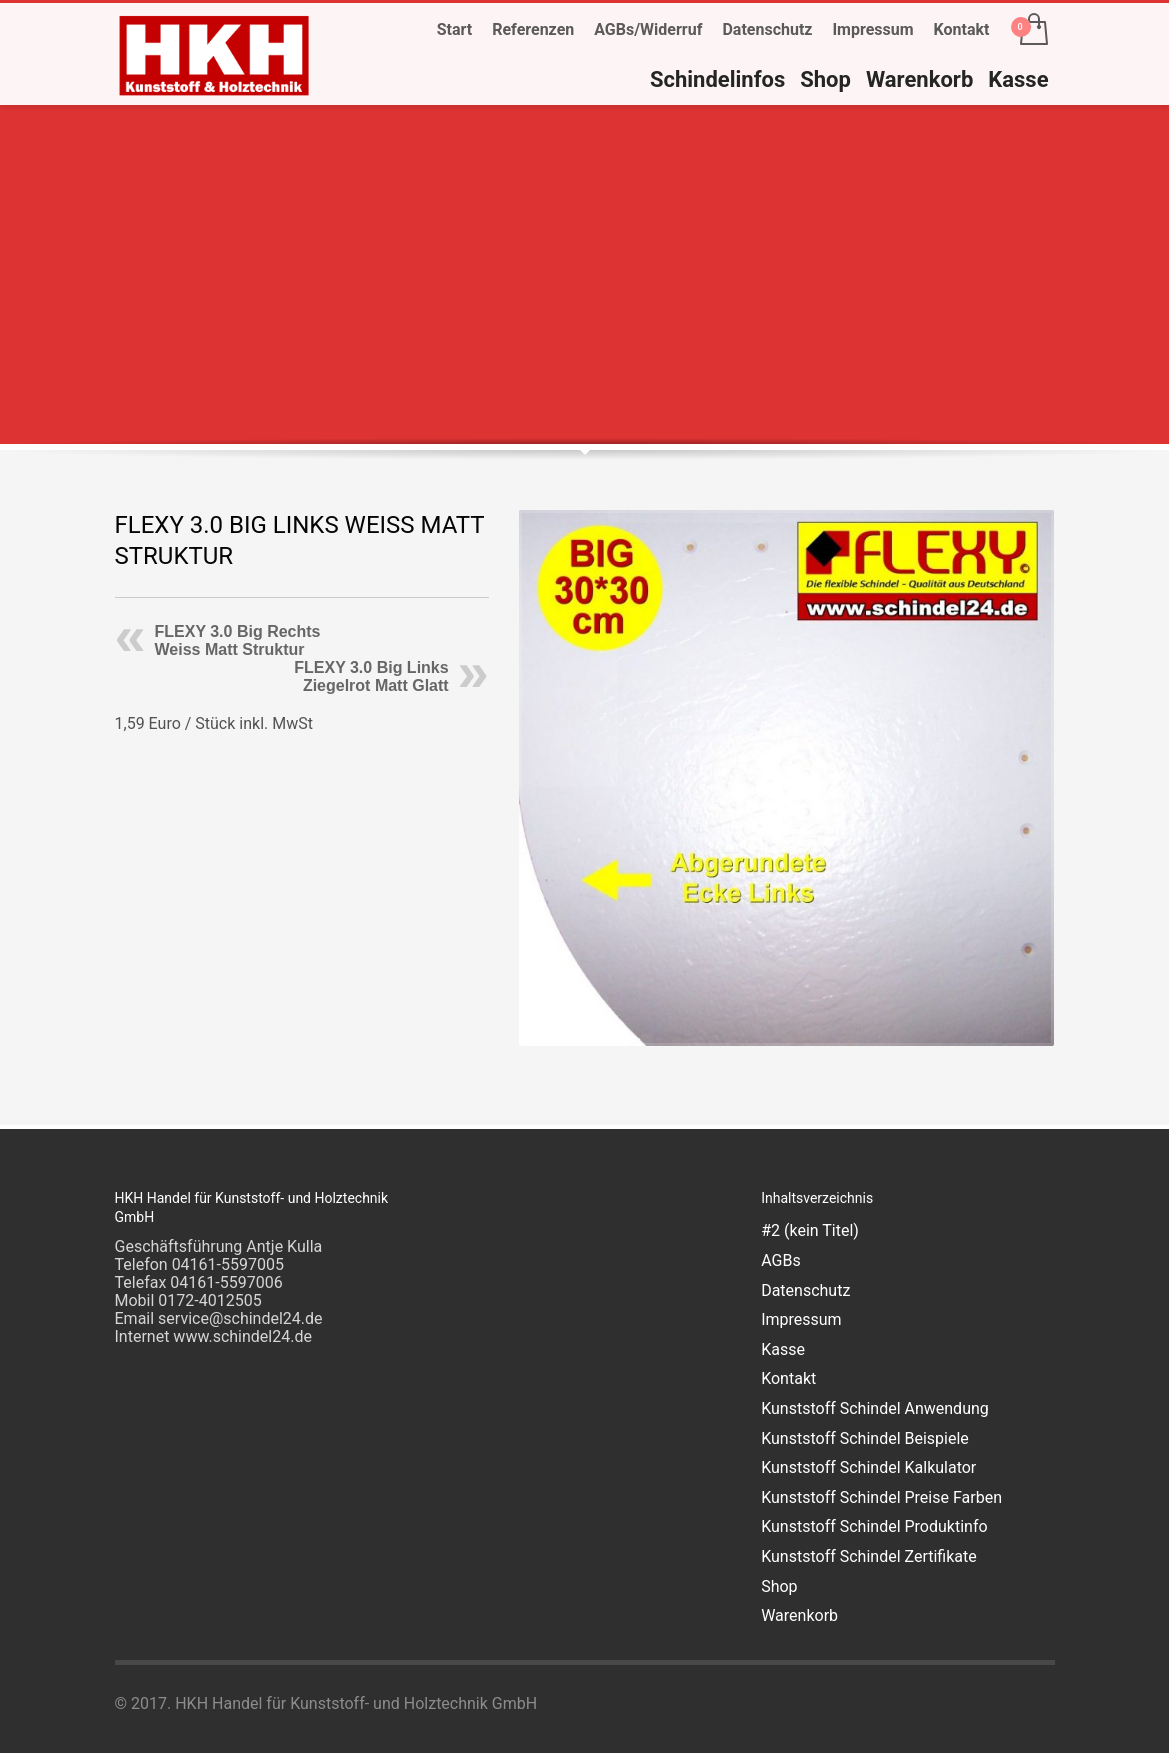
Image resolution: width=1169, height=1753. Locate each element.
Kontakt (962, 29)
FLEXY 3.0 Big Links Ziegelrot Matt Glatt (371, 676)
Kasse (783, 1349)
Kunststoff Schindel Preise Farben (881, 1497)
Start (455, 29)
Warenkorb (799, 1615)
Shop (779, 1586)
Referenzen (533, 29)
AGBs (780, 1260)
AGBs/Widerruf (648, 29)
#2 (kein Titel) (810, 1230)
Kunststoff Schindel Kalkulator (868, 1467)
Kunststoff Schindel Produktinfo (874, 1526)
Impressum (872, 29)
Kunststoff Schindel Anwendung (875, 1408)
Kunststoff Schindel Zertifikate (869, 1556)
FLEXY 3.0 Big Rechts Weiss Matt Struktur (238, 640)
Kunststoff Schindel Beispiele (865, 1438)
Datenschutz (767, 29)
